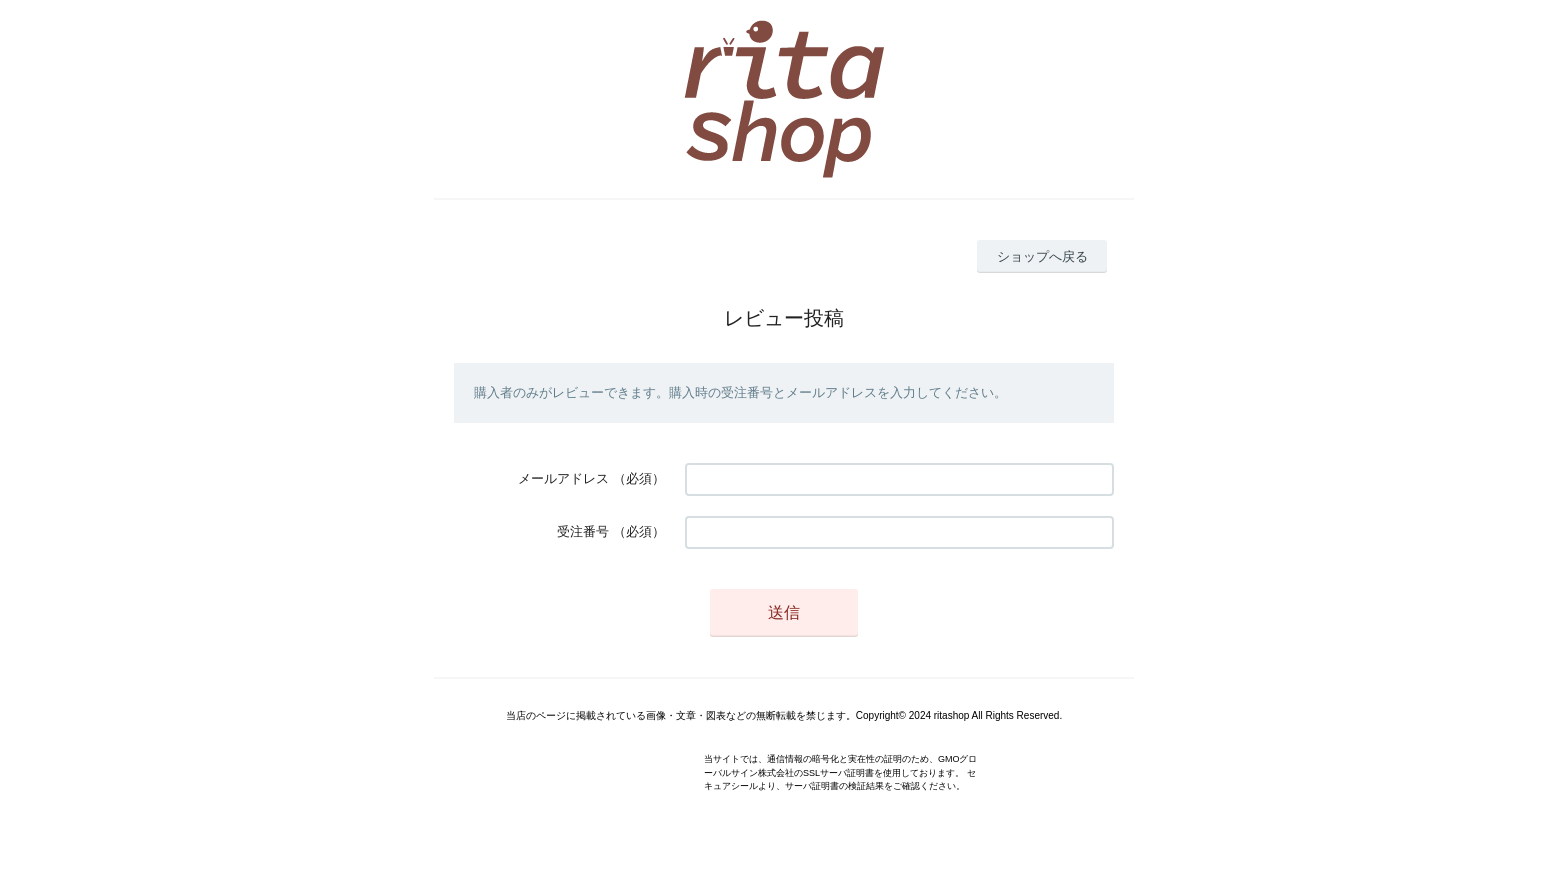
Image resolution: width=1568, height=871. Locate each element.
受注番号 (583, 531)
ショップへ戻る (1042, 256)
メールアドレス (563, 478)
